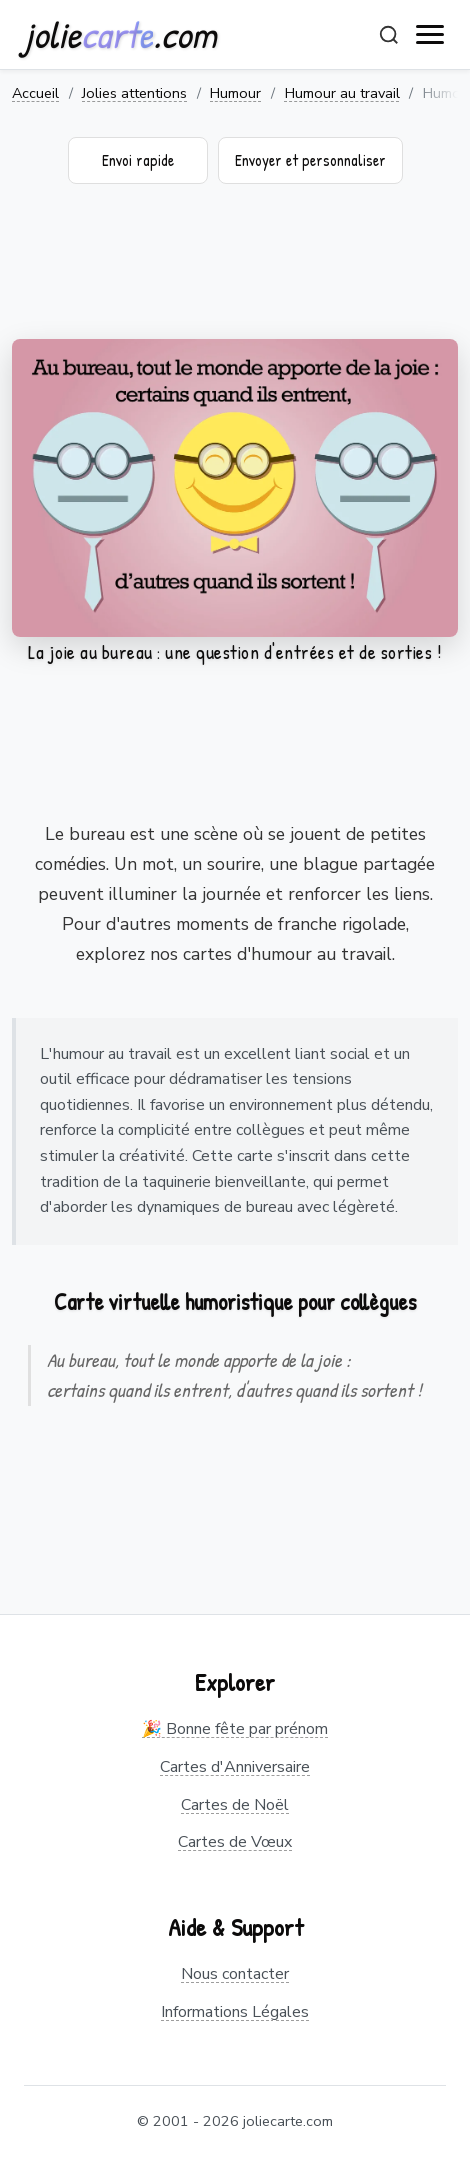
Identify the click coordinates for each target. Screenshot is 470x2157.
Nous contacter (235, 1974)
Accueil (35, 93)
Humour (235, 93)
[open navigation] (431, 35)
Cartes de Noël (235, 1805)
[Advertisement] (235, 274)
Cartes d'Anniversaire (235, 1767)
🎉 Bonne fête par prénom (235, 1729)
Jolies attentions (134, 93)
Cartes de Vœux (235, 1842)
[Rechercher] (389, 35)
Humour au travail (342, 93)
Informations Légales (235, 2012)
